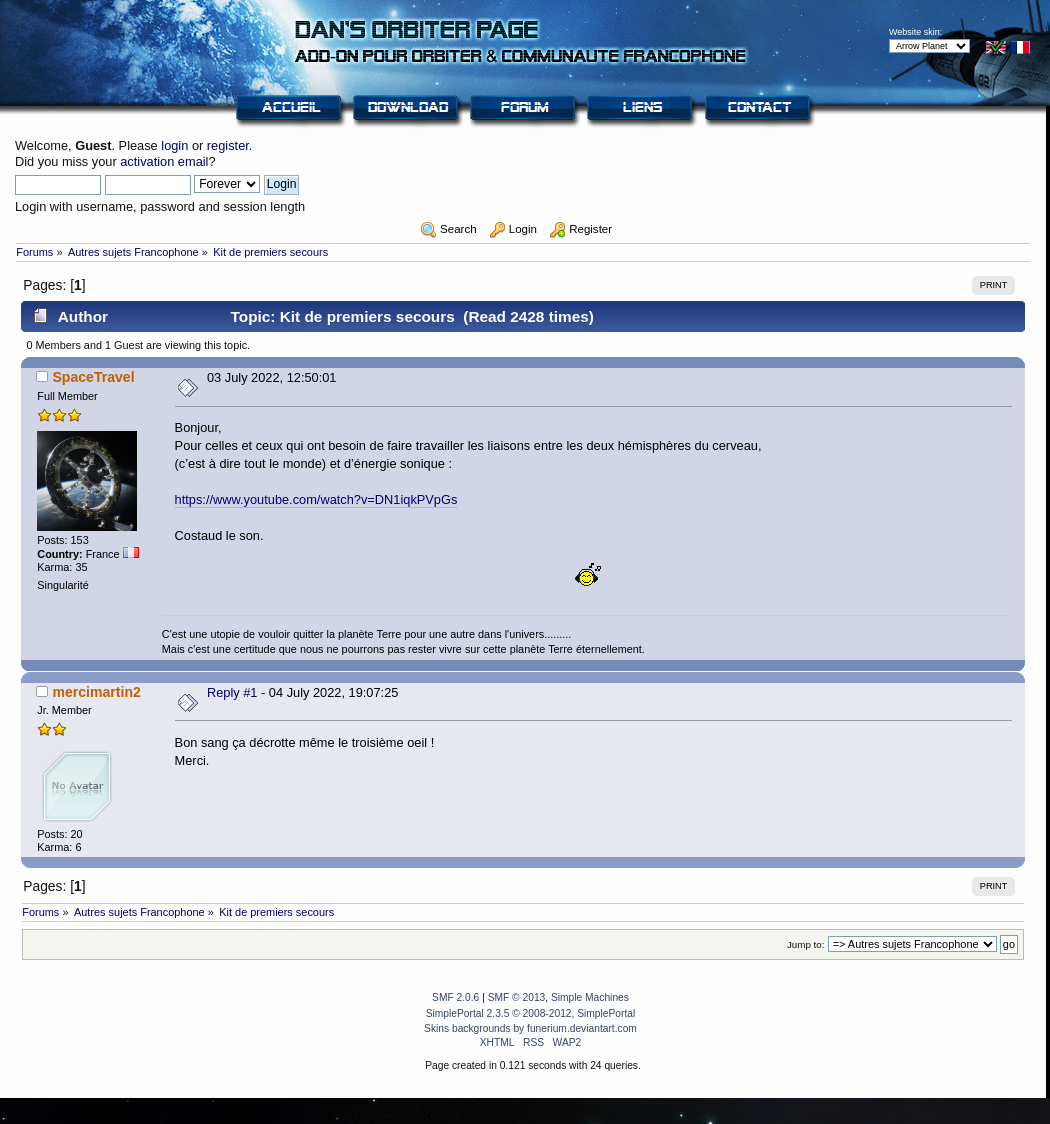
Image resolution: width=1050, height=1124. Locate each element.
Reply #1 (232, 692)
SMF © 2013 (517, 997)
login (174, 145)
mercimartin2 (96, 692)
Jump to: (806, 944)
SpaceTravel (93, 377)
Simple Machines (590, 997)
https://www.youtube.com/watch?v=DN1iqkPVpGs (316, 499)
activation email (164, 161)
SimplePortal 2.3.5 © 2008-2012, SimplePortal (531, 1013)
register (228, 145)
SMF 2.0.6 (455, 997)
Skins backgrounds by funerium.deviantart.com (530, 1028)
